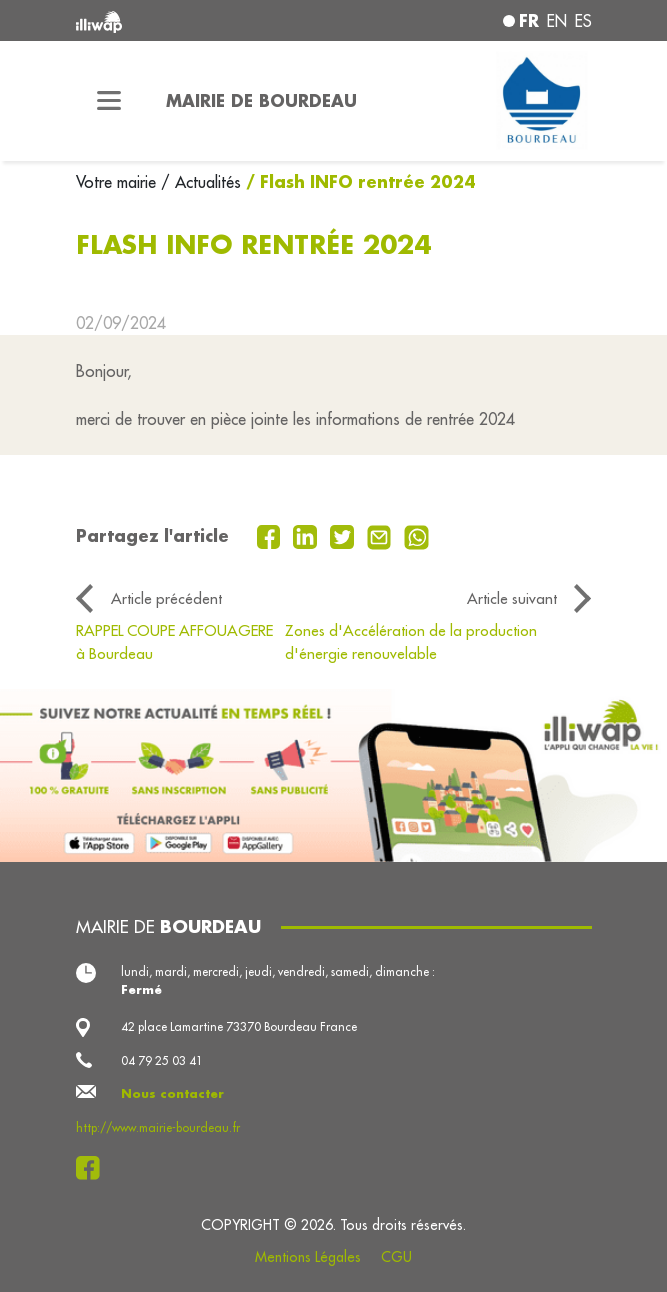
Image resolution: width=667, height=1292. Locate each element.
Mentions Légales (308, 1257)
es (583, 21)
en (557, 21)
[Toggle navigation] (109, 101)
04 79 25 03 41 (162, 1060)
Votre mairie (118, 182)
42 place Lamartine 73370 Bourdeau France (239, 1026)
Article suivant (512, 598)
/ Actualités (201, 182)
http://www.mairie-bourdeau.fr (158, 1127)
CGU (396, 1257)
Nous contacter (172, 1093)
